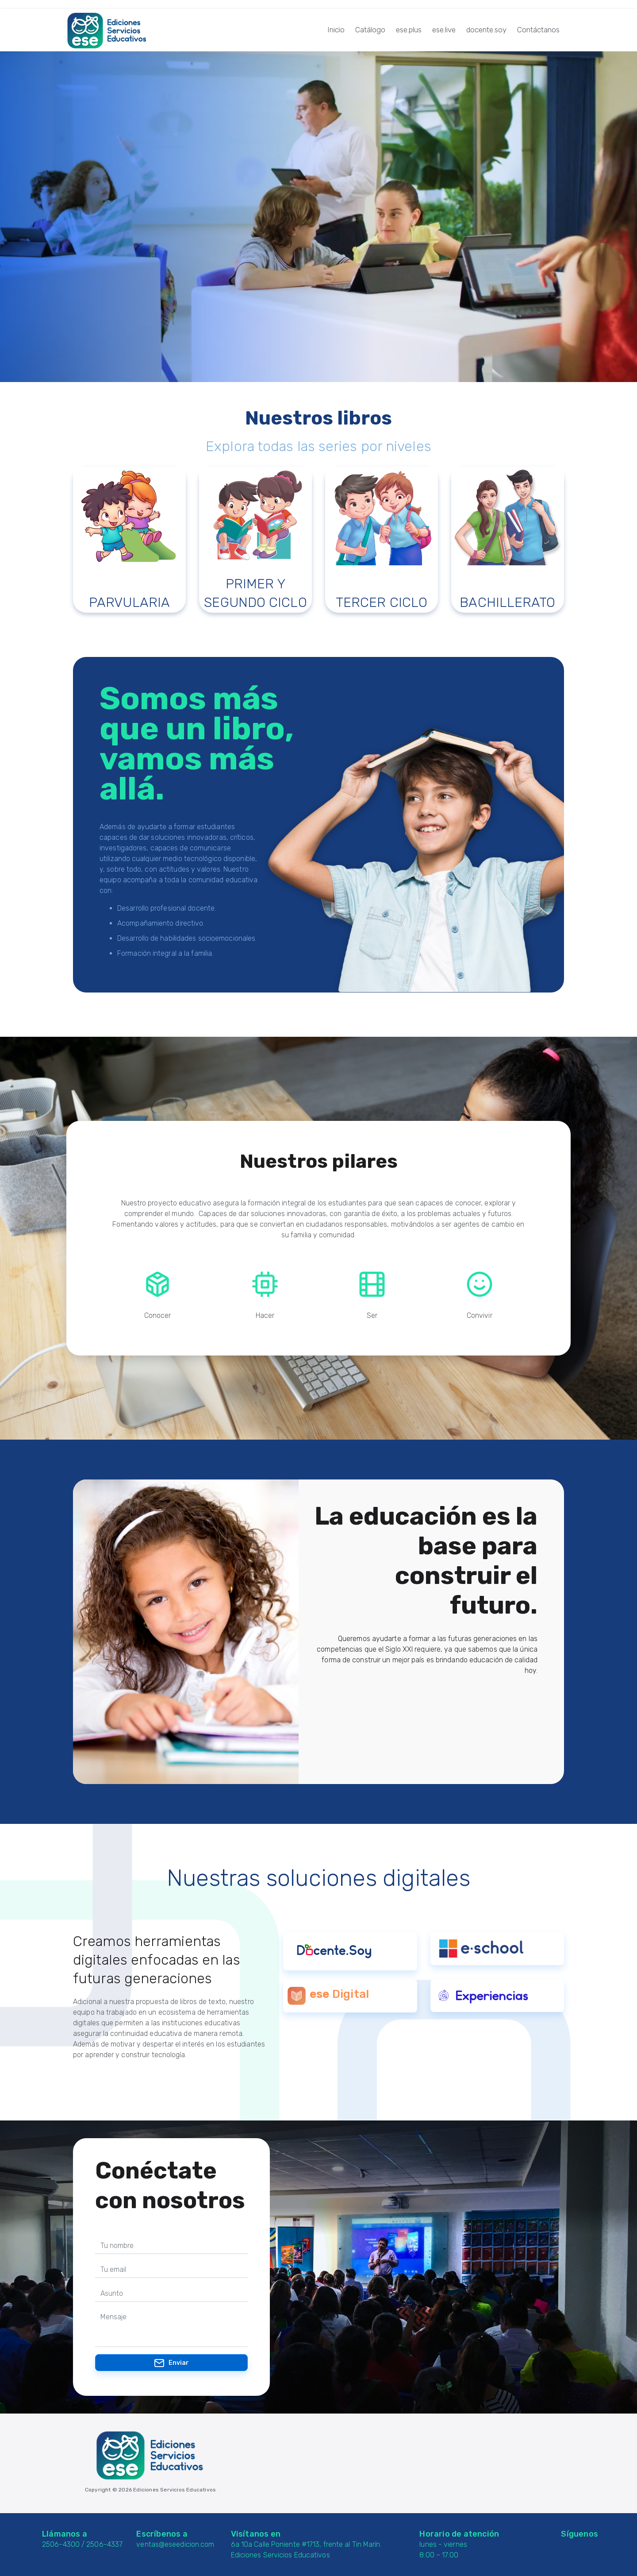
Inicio (336, 29)
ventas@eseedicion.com (175, 2544)
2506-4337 (104, 2544)
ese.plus (409, 29)
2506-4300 (61, 2544)
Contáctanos (538, 29)
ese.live (444, 29)
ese (320, 1994)
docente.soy (486, 29)
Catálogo (370, 29)
